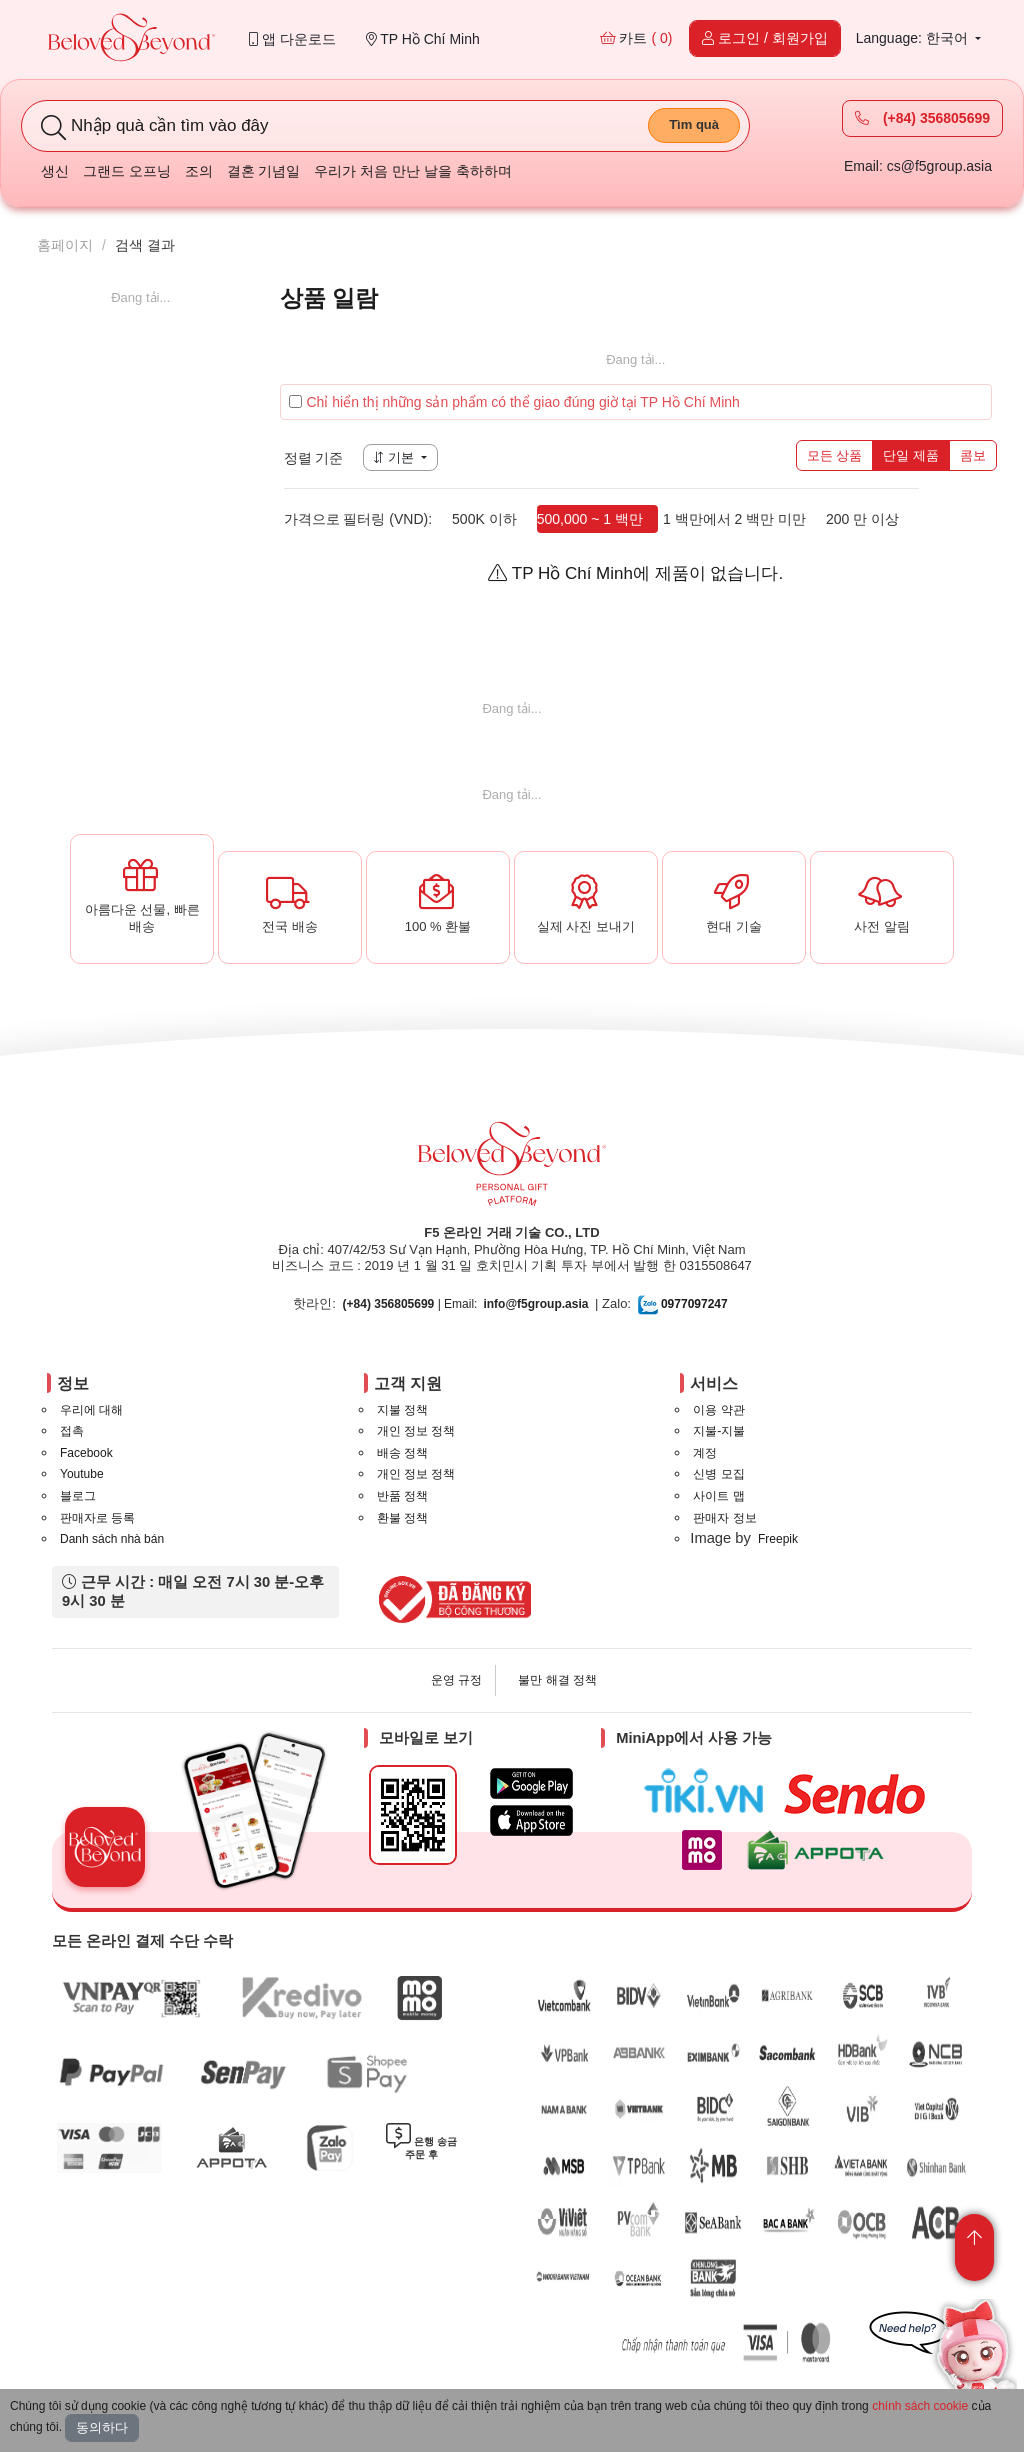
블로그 (78, 1496)
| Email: (410, 1304)
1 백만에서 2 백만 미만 (734, 519)
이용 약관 (718, 1410)
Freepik (778, 1539)
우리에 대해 (91, 1410)
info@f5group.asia (535, 1304)
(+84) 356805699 (922, 118)
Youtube (82, 1474)
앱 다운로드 (292, 39)
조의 (199, 171)
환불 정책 (402, 1518)
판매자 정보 (724, 1518)
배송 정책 (402, 1453)
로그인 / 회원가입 (765, 38)
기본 (395, 457)
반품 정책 (402, 1496)
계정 (705, 1453)
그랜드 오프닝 (127, 171)
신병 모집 (718, 1474)
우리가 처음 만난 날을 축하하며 (413, 171)
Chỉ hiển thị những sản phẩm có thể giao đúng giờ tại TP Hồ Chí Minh (514, 402)
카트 (636, 38)
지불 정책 (402, 1410)
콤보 (973, 455)
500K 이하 (484, 519)
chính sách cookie (920, 2406)
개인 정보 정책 (416, 1431)
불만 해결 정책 (557, 1680)
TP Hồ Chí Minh (423, 39)
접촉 (72, 1431)
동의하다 (102, 2427)
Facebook (86, 1453)
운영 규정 (456, 1680)
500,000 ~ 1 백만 (590, 519)
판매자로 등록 (97, 1518)
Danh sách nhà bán (112, 1539)
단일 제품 (911, 455)
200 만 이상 (862, 519)
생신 (55, 171)
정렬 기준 (314, 458)
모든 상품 (835, 455)
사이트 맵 (718, 1496)
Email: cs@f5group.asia (918, 166)
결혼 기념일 (264, 171)
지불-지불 (719, 1431)
